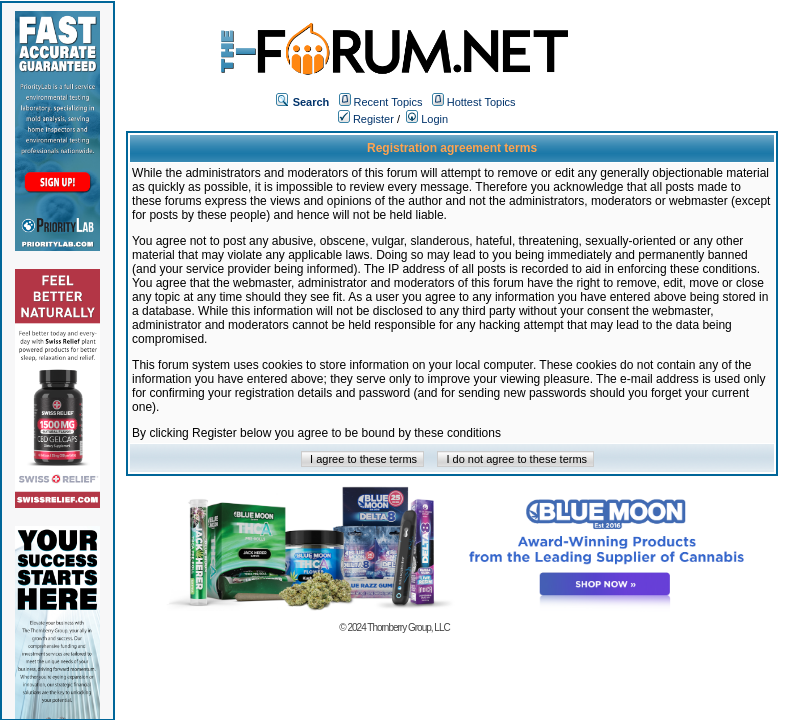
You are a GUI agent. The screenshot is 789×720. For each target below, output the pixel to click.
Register (366, 119)
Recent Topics (388, 102)
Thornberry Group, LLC (408, 627)
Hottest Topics (481, 102)
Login (427, 119)
